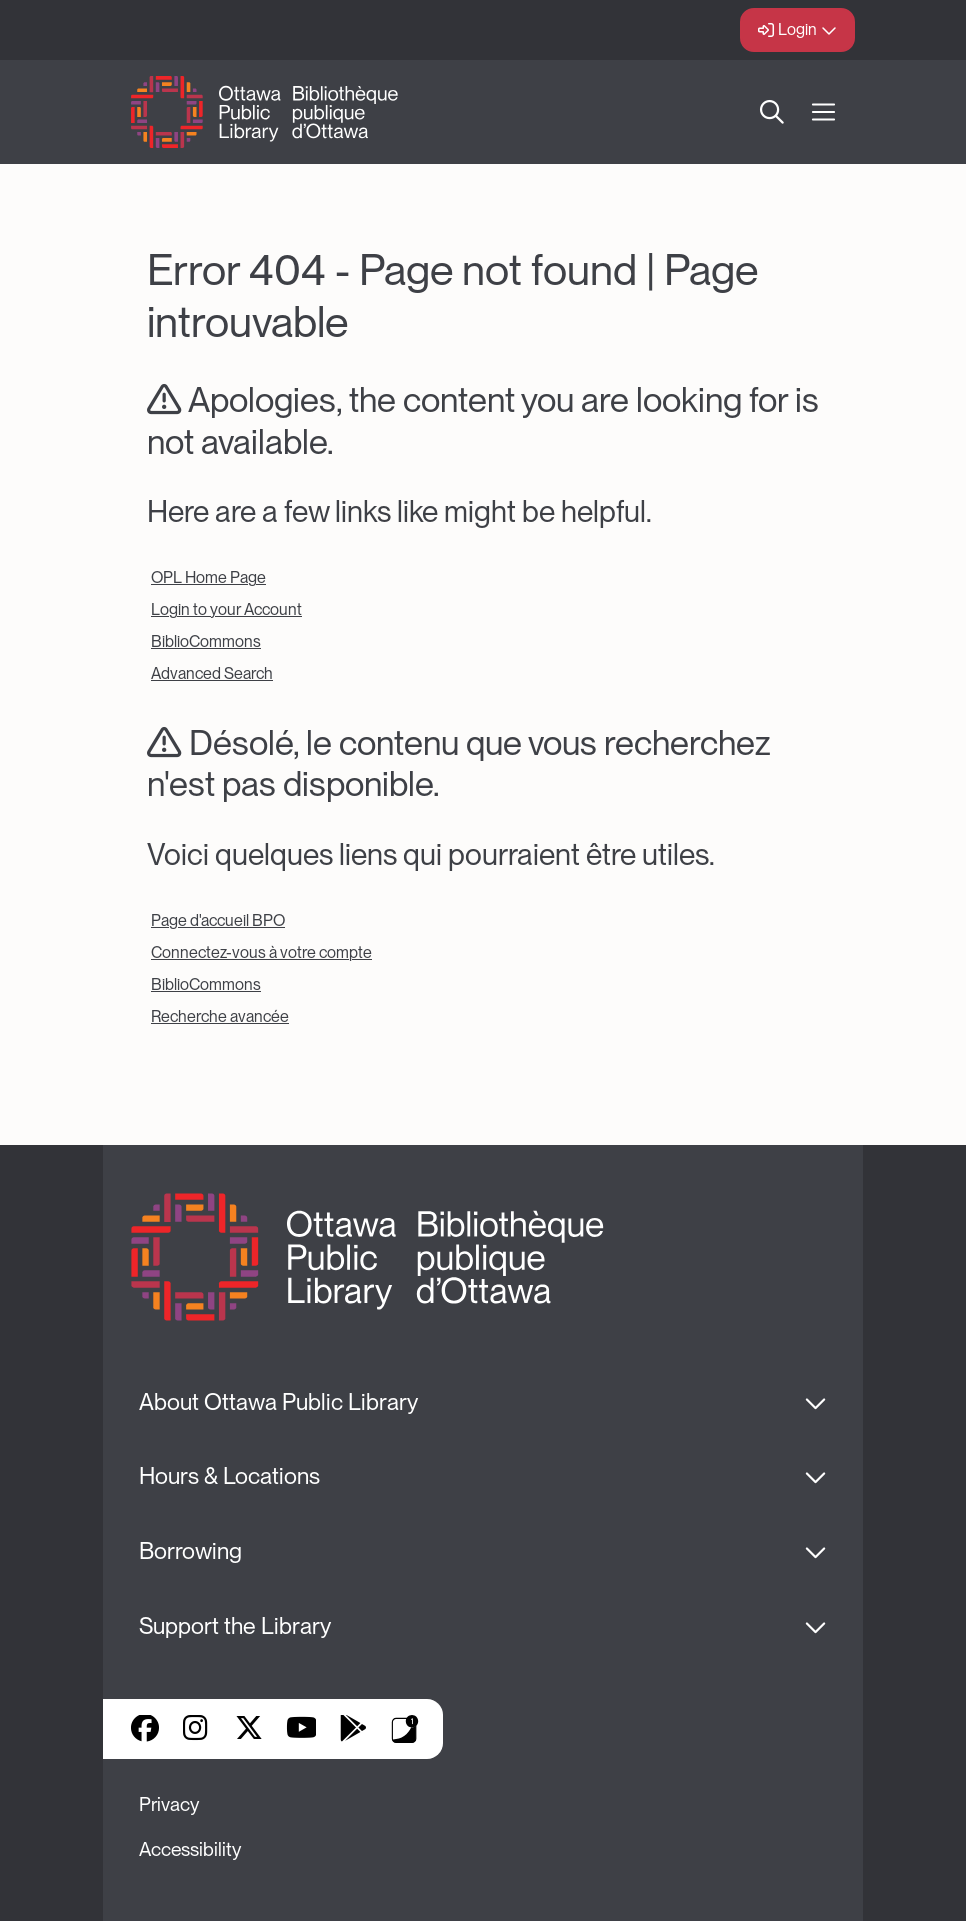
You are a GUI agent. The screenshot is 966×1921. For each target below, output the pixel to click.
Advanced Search (212, 673)
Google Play (353, 1730)
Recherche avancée (220, 1016)
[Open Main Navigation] (823, 112)
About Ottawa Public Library (278, 1402)
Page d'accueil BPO (218, 920)
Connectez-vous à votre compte (261, 952)
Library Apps (405, 1729)
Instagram (197, 1730)
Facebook (145, 1730)
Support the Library (235, 1626)
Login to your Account (226, 609)
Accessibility (190, 1849)
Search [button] (772, 112)
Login (797, 29)
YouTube (301, 1730)
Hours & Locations (229, 1476)
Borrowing (190, 1551)
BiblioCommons (206, 641)
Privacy (169, 1804)
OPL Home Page (208, 577)
